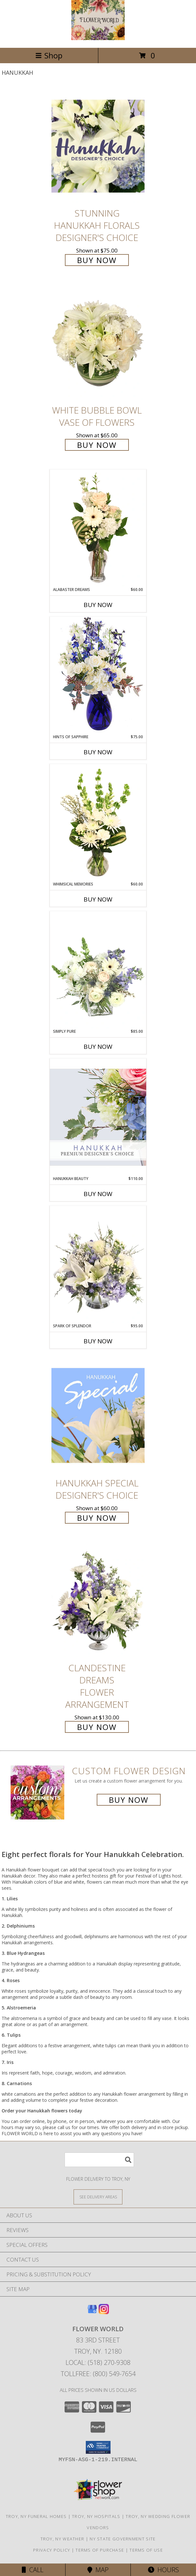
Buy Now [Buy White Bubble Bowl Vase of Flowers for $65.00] (97, 445)
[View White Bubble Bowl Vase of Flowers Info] (98, 343)
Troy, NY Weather (62, 2539)
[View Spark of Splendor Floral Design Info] (98, 1264)
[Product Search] (99, 2159)
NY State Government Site (123, 2539)
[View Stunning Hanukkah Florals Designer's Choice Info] (98, 146)
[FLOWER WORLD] (98, 38)
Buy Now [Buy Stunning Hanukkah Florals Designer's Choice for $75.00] (97, 260)
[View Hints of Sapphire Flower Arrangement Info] (98, 675)
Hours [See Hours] (163, 2569)
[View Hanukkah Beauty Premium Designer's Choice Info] (98, 1117)
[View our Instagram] (104, 2312)
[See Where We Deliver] (98, 2197)
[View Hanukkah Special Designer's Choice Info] (98, 1415)
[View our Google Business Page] (92, 2312)
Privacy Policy (51, 2550)
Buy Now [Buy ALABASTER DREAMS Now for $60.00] (98, 605)
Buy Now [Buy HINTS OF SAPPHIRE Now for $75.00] (98, 752)
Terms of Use (146, 2550)
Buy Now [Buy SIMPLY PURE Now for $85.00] (98, 1046)
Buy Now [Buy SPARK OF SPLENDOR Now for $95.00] (98, 1341)
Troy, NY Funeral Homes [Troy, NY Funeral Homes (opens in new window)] (36, 2516)
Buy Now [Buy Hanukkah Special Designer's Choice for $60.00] (97, 1517)
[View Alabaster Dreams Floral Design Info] (98, 528)
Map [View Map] (98, 2569)
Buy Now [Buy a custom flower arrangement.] (128, 1799)
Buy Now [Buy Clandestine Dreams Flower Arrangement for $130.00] (97, 1727)
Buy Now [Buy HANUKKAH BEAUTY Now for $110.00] (98, 1194)
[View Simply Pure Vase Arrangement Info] (98, 969)
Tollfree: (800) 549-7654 (98, 2373)
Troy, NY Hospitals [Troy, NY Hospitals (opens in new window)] (96, 2516)
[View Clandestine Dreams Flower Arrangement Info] (98, 1601)
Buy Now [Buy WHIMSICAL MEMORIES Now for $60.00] (98, 899)
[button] (98, 2447)
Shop (48, 55)
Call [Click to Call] (32, 2569)
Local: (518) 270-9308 (98, 2362)
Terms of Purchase (100, 2550)
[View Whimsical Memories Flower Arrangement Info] (98, 822)
